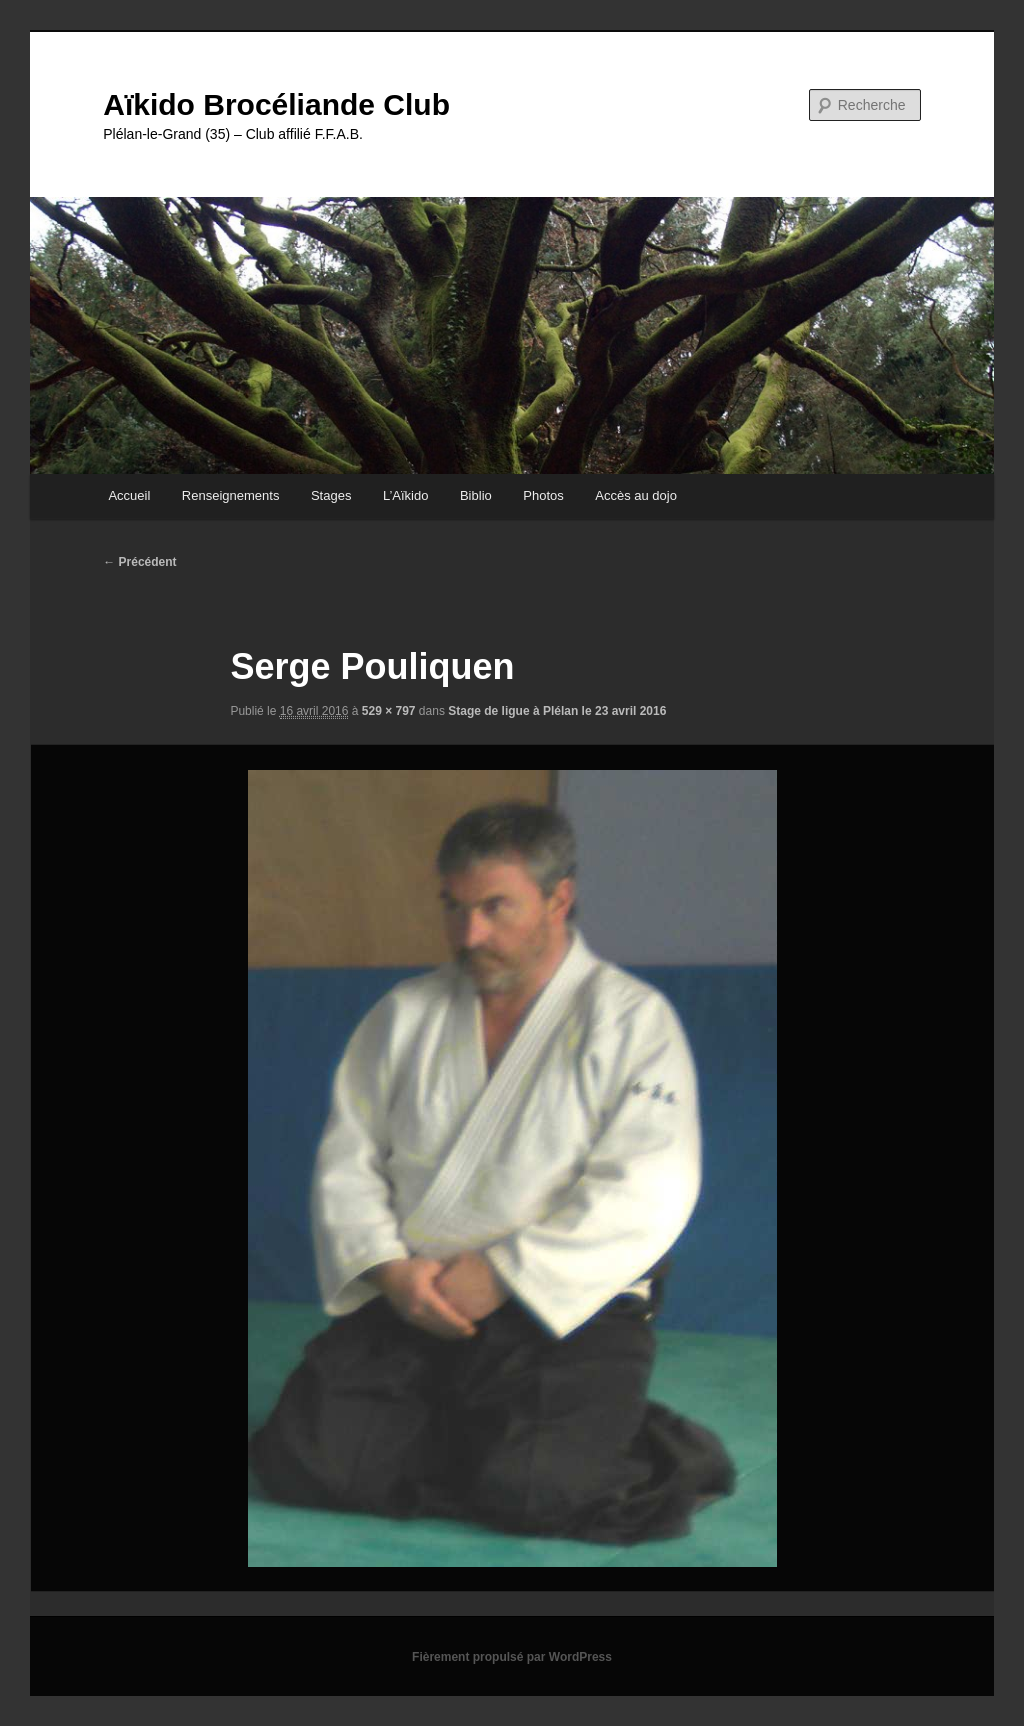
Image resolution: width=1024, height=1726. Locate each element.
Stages (331, 495)
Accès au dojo (636, 495)
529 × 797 (389, 711)
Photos (543, 495)
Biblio (476, 495)
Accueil (129, 495)
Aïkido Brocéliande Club (276, 104)
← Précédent (139, 562)
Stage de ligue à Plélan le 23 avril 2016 (557, 711)
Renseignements (231, 495)
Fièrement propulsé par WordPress (512, 1657)
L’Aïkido (406, 495)
